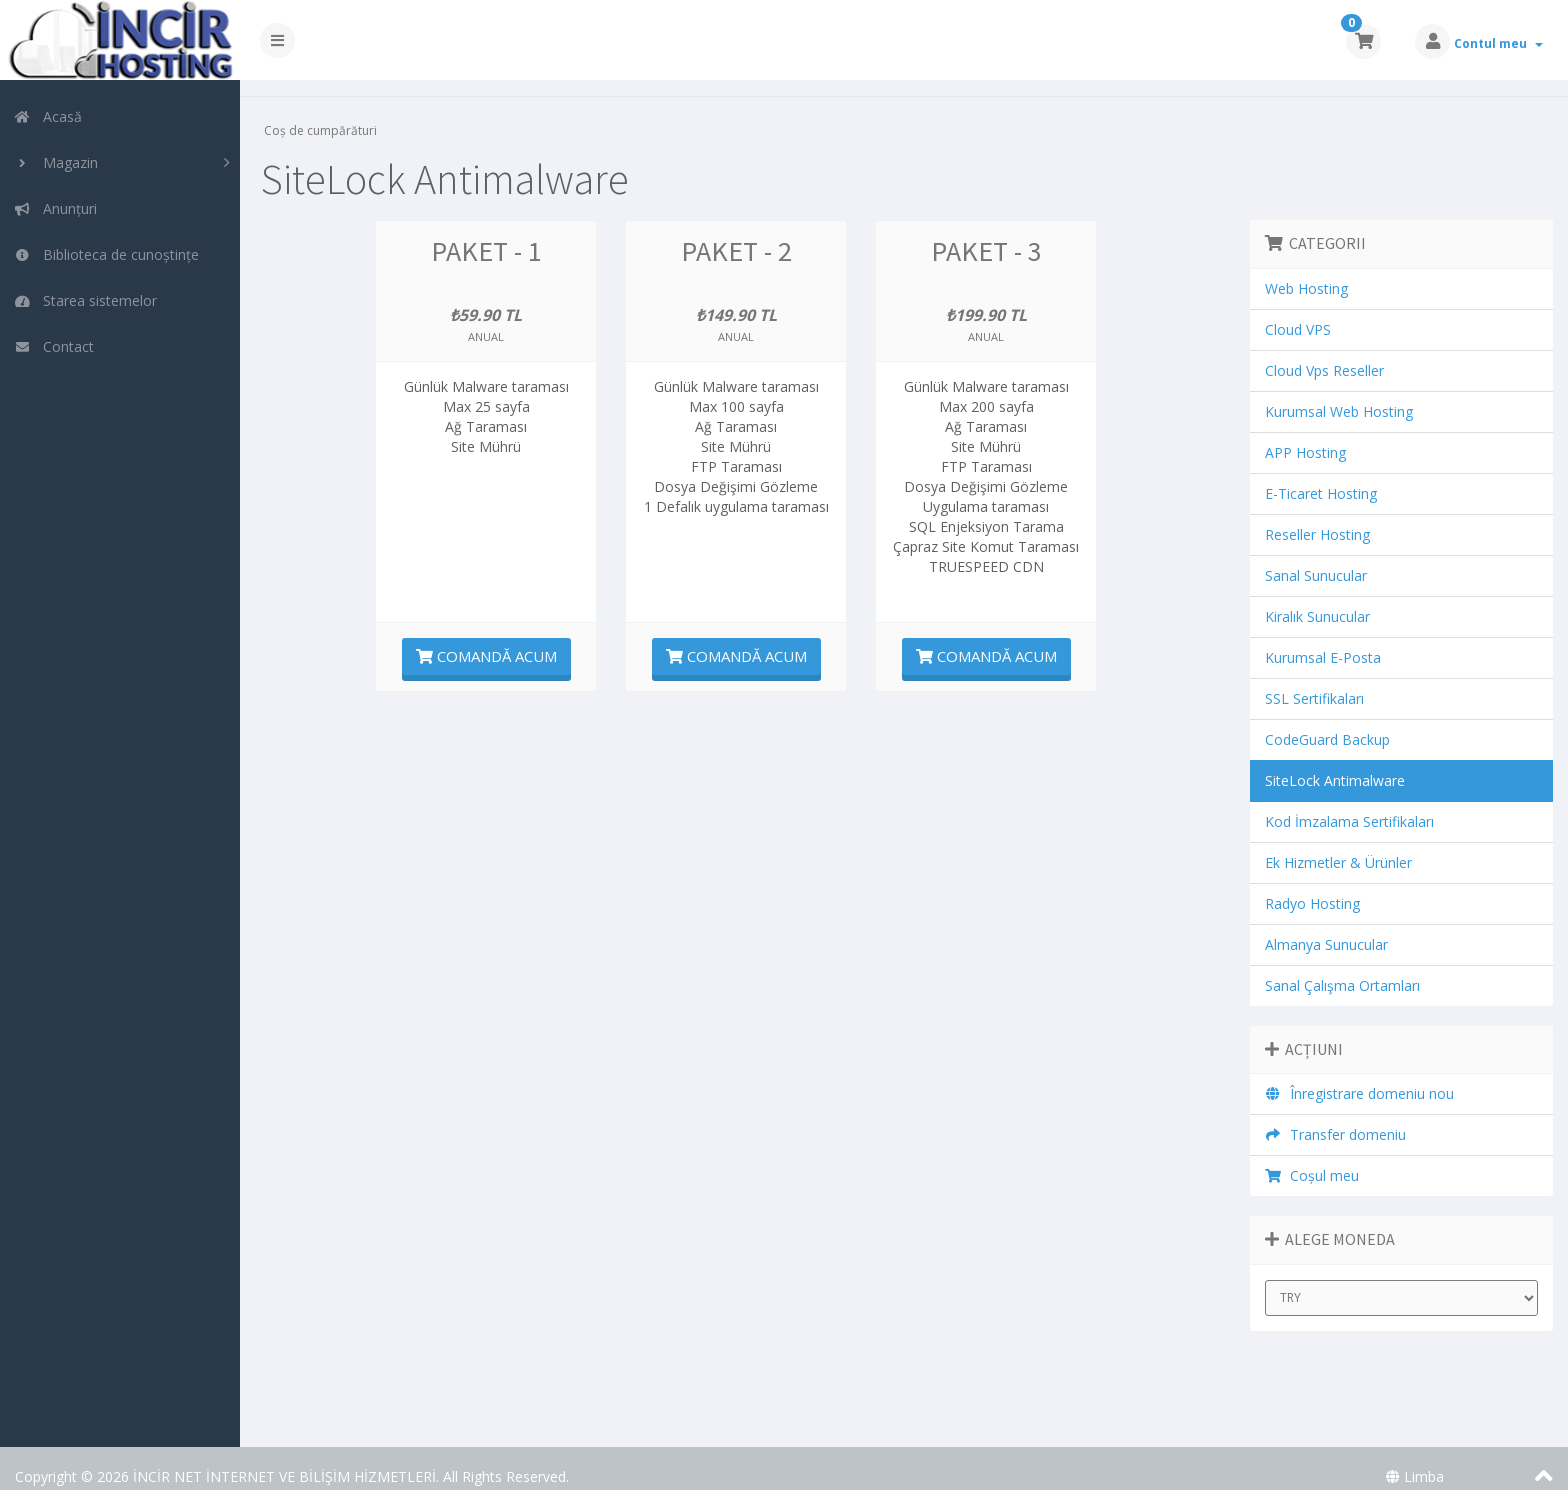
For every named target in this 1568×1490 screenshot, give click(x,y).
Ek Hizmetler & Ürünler (1339, 846)
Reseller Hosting (1318, 518)
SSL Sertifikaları (1315, 682)
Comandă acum (491, 640)
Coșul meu (1313, 1159)
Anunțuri (55, 208)
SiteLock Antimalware (1336, 764)
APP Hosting (1306, 436)
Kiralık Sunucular (1318, 600)
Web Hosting (1307, 272)
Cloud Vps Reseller (1325, 354)
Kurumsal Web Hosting (1340, 395)
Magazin (56, 162)
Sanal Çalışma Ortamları (1343, 969)
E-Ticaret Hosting (1322, 477)
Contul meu (1498, 43)
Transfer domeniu (1337, 1118)
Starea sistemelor (85, 300)
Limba (1415, 1460)
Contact (54, 346)
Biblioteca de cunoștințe (106, 254)
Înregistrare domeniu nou (1361, 1077)
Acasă (48, 116)
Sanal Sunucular (1317, 559)
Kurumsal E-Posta (1324, 641)
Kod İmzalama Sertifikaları (1350, 805)
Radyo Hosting (1313, 887)
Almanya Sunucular (1327, 928)
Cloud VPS (1299, 313)
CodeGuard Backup (1328, 723)
